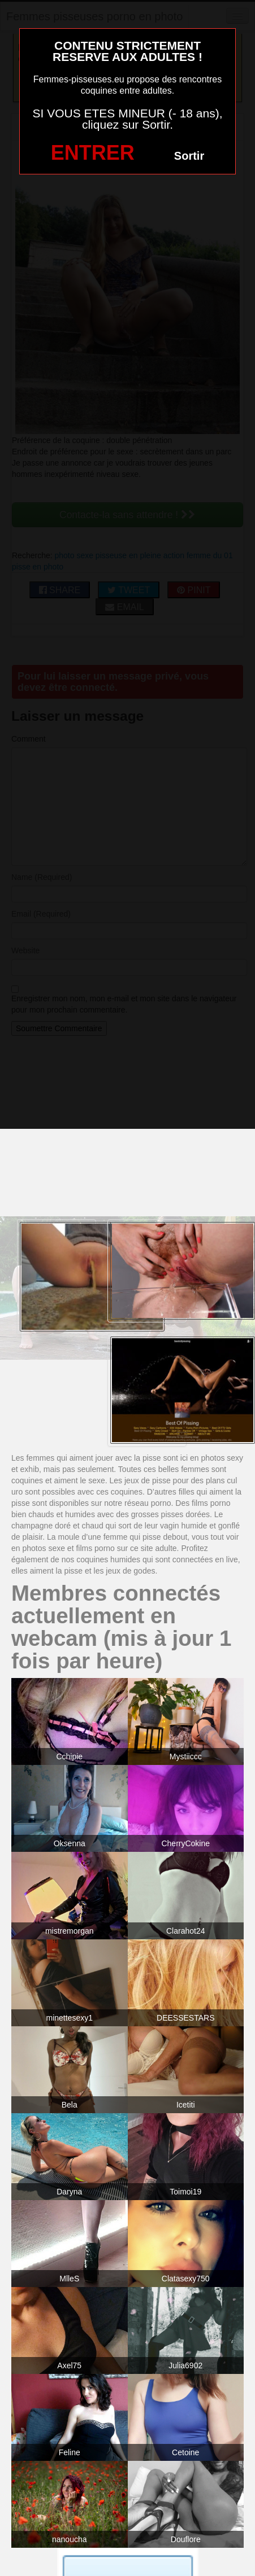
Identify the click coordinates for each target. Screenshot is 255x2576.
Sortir (189, 156)
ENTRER (93, 152)
